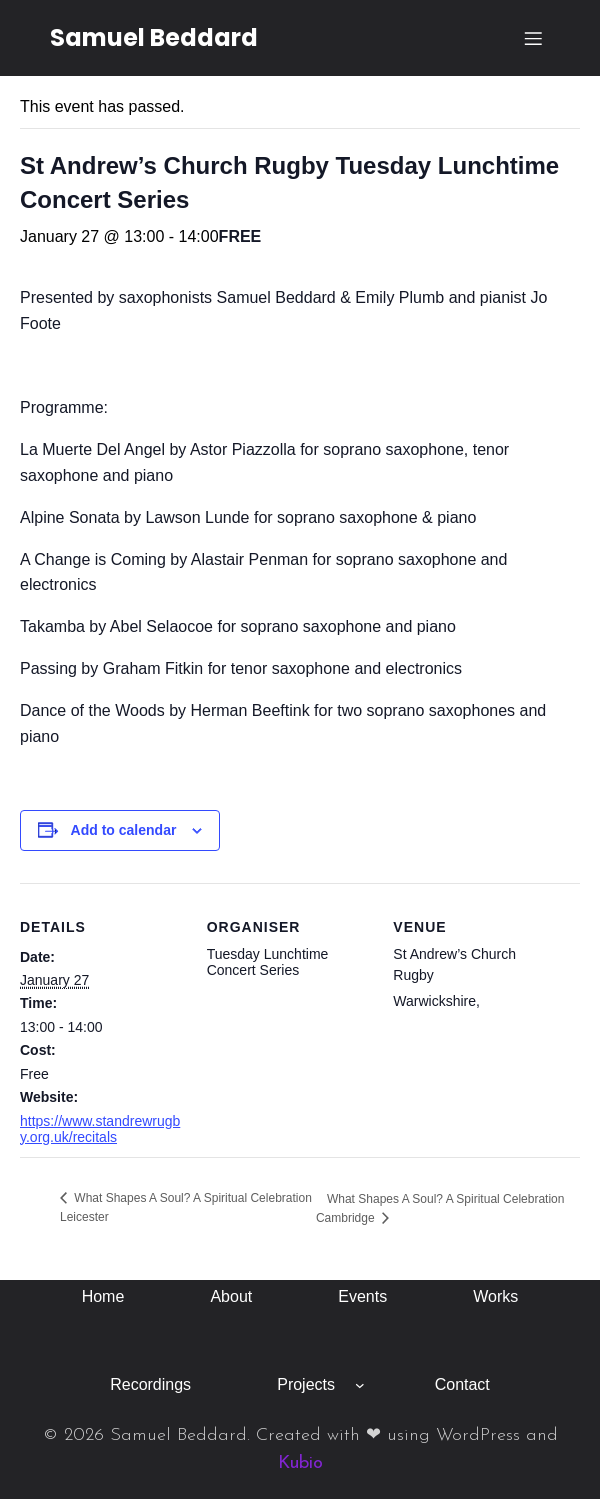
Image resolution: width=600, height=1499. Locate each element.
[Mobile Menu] (533, 38)
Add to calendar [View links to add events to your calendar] (124, 830)
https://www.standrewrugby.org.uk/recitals (100, 1129)
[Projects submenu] (360, 1385)
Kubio (300, 1463)
